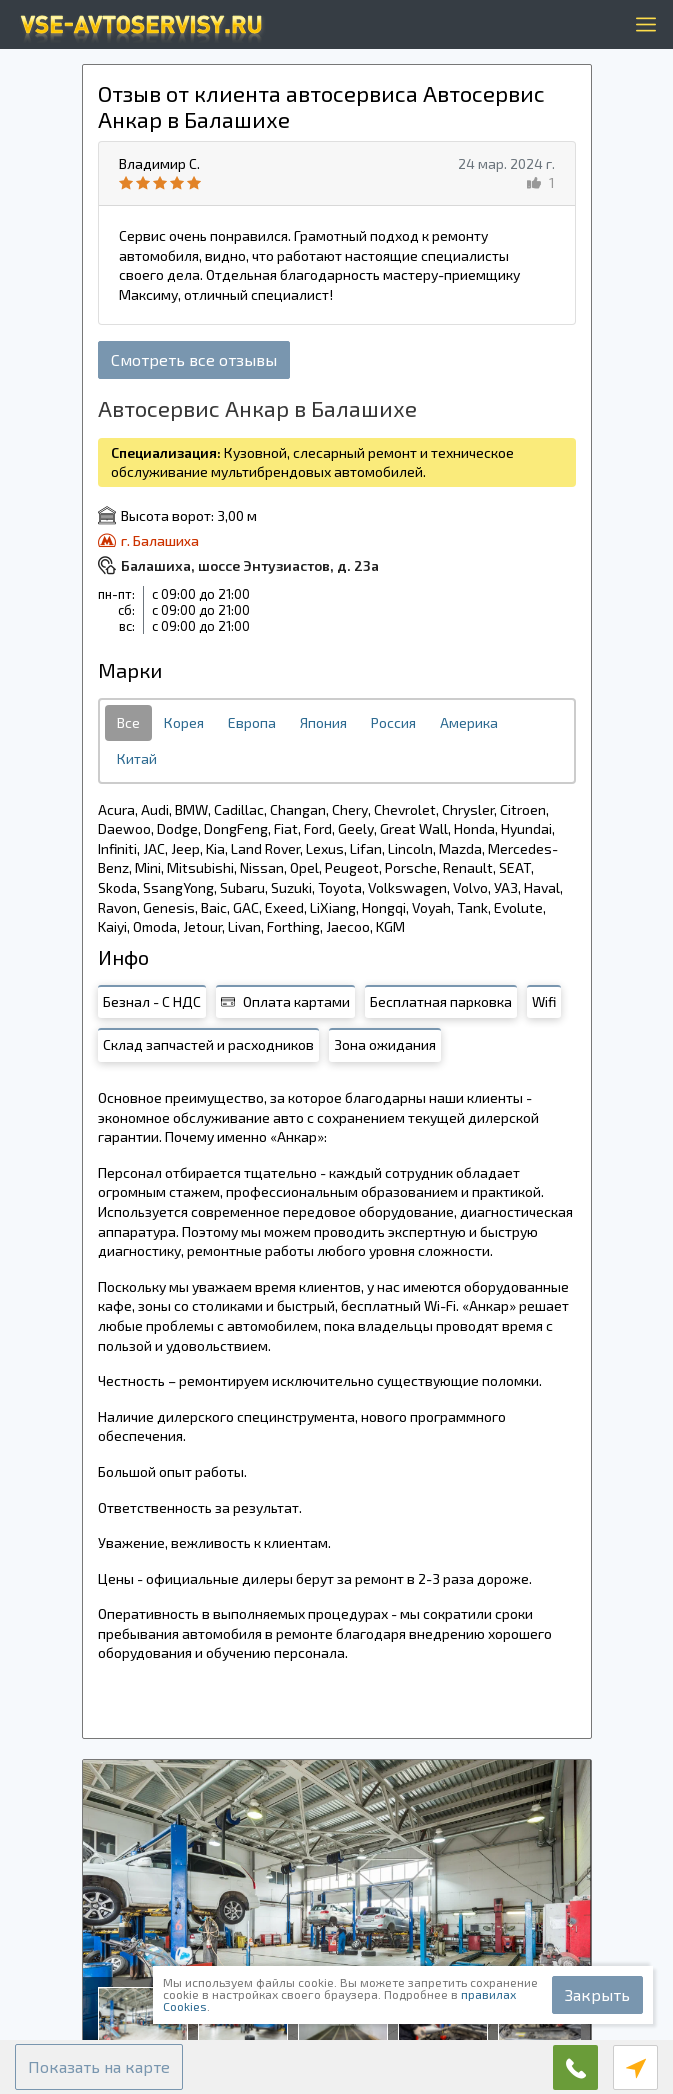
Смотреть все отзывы (194, 359)
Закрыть (597, 1994)
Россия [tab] (393, 722)
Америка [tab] (469, 722)
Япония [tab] (323, 722)
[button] (99, 2067)
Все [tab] (128, 722)
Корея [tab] (184, 722)
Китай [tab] (137, 758)
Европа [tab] (252, 722)
